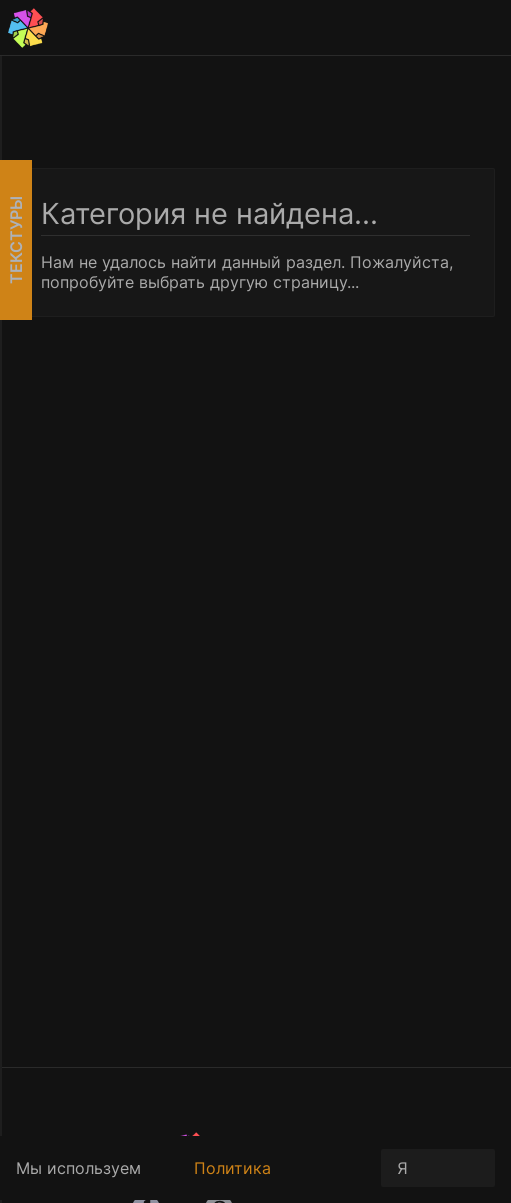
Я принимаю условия (438, 1172)
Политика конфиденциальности (279, 1179)
